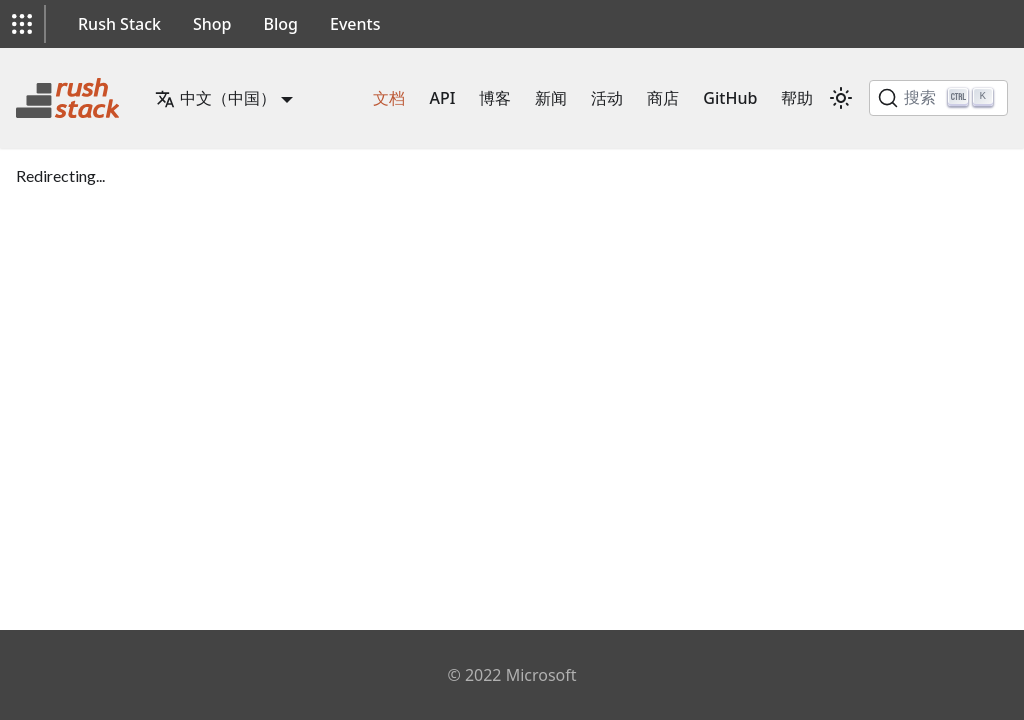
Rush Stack (119, 24)
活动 (607, 98)
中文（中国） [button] (215, 98)
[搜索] (938, 98)
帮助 (797, 98)
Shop (212, 24)
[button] (22, 24)
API (442, 98)
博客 (495, 98)
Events (355, 24)
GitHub (730, 98)
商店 (663, 98)
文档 (389, 98)
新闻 (551, 98)
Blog (281, 24)
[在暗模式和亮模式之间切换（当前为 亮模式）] (841, 98)
